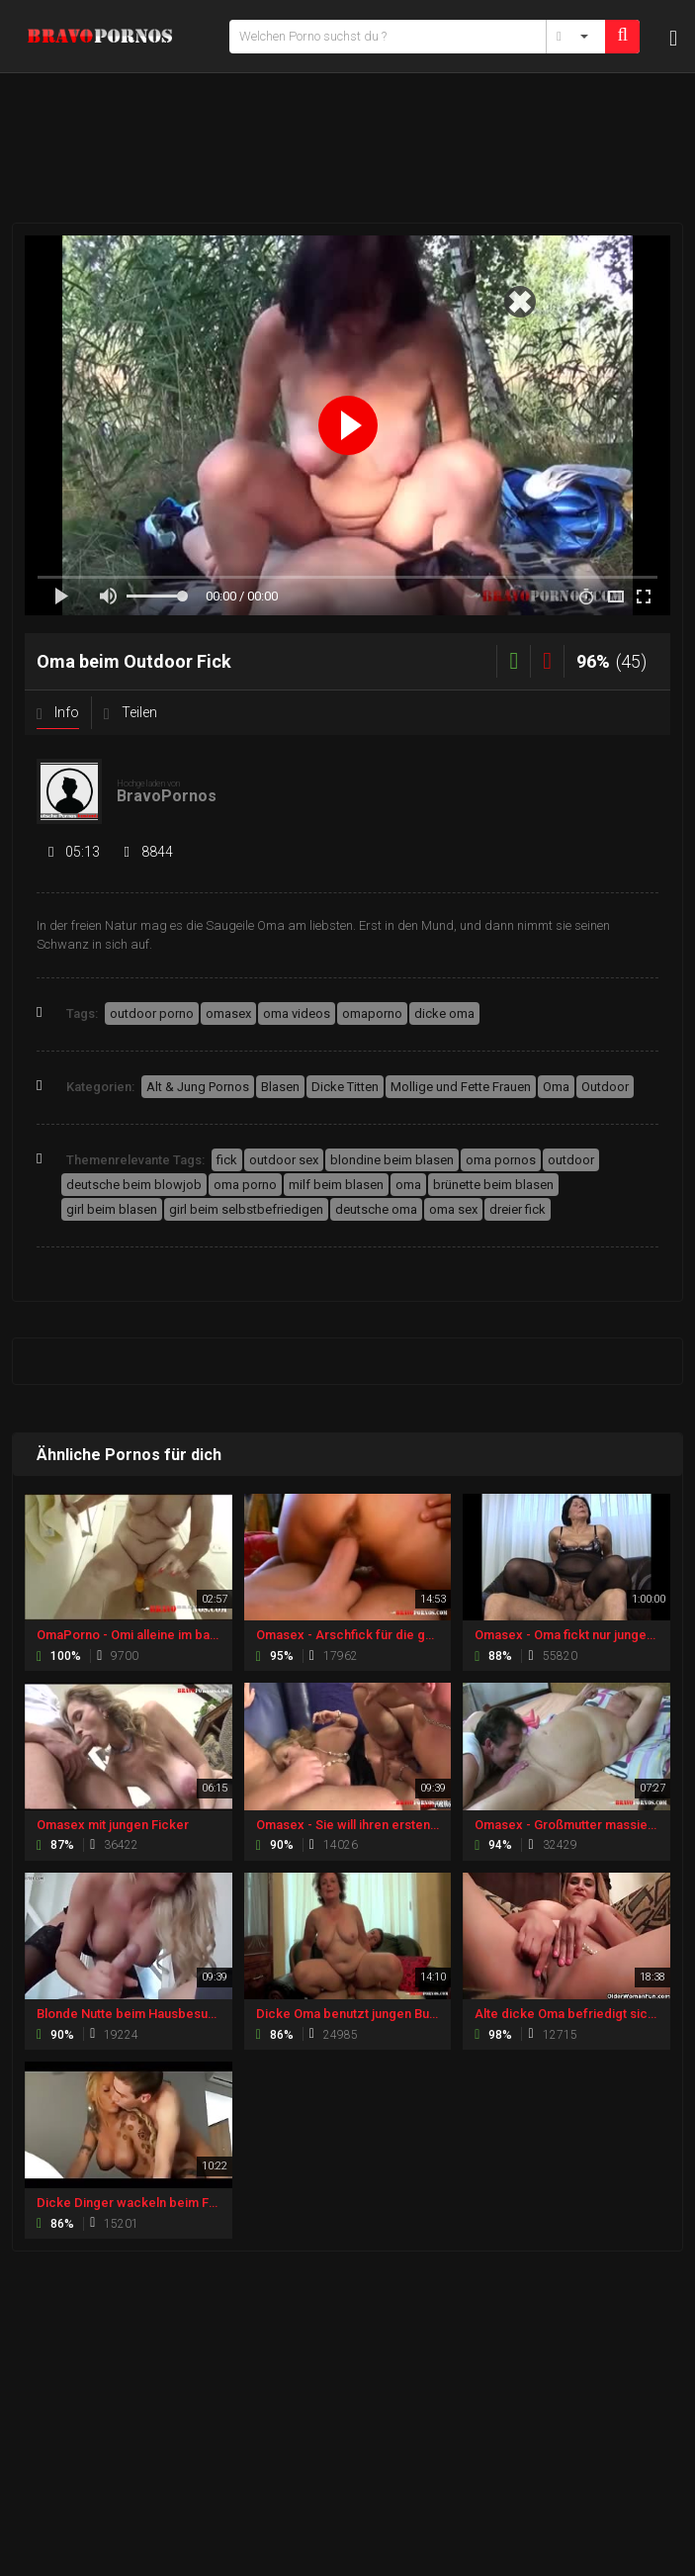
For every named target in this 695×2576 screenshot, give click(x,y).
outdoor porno (152, 1013)
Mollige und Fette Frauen (461, 1086)
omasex (228, 1013)
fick (227, 1159)
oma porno (245, 1184)
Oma (556, 1086)
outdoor (571, 1159)
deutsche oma (376, 1209)
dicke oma (444, 1013)
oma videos (296, 1013)
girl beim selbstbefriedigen (246, 1209)
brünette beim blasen (493, 1184)
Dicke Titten (345, 1086)
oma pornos (501, 1159)
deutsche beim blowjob (134, 1184)
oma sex (453, 1209)
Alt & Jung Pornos (197, 1086)
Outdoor (605, 1086)
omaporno (372, 1013)
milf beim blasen (336, 1184)
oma (408, 1184)
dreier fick (517, 1209)
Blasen (280, 1086)
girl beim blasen (111, 1209)
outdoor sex (283, 1159)
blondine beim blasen (392, 1159)
